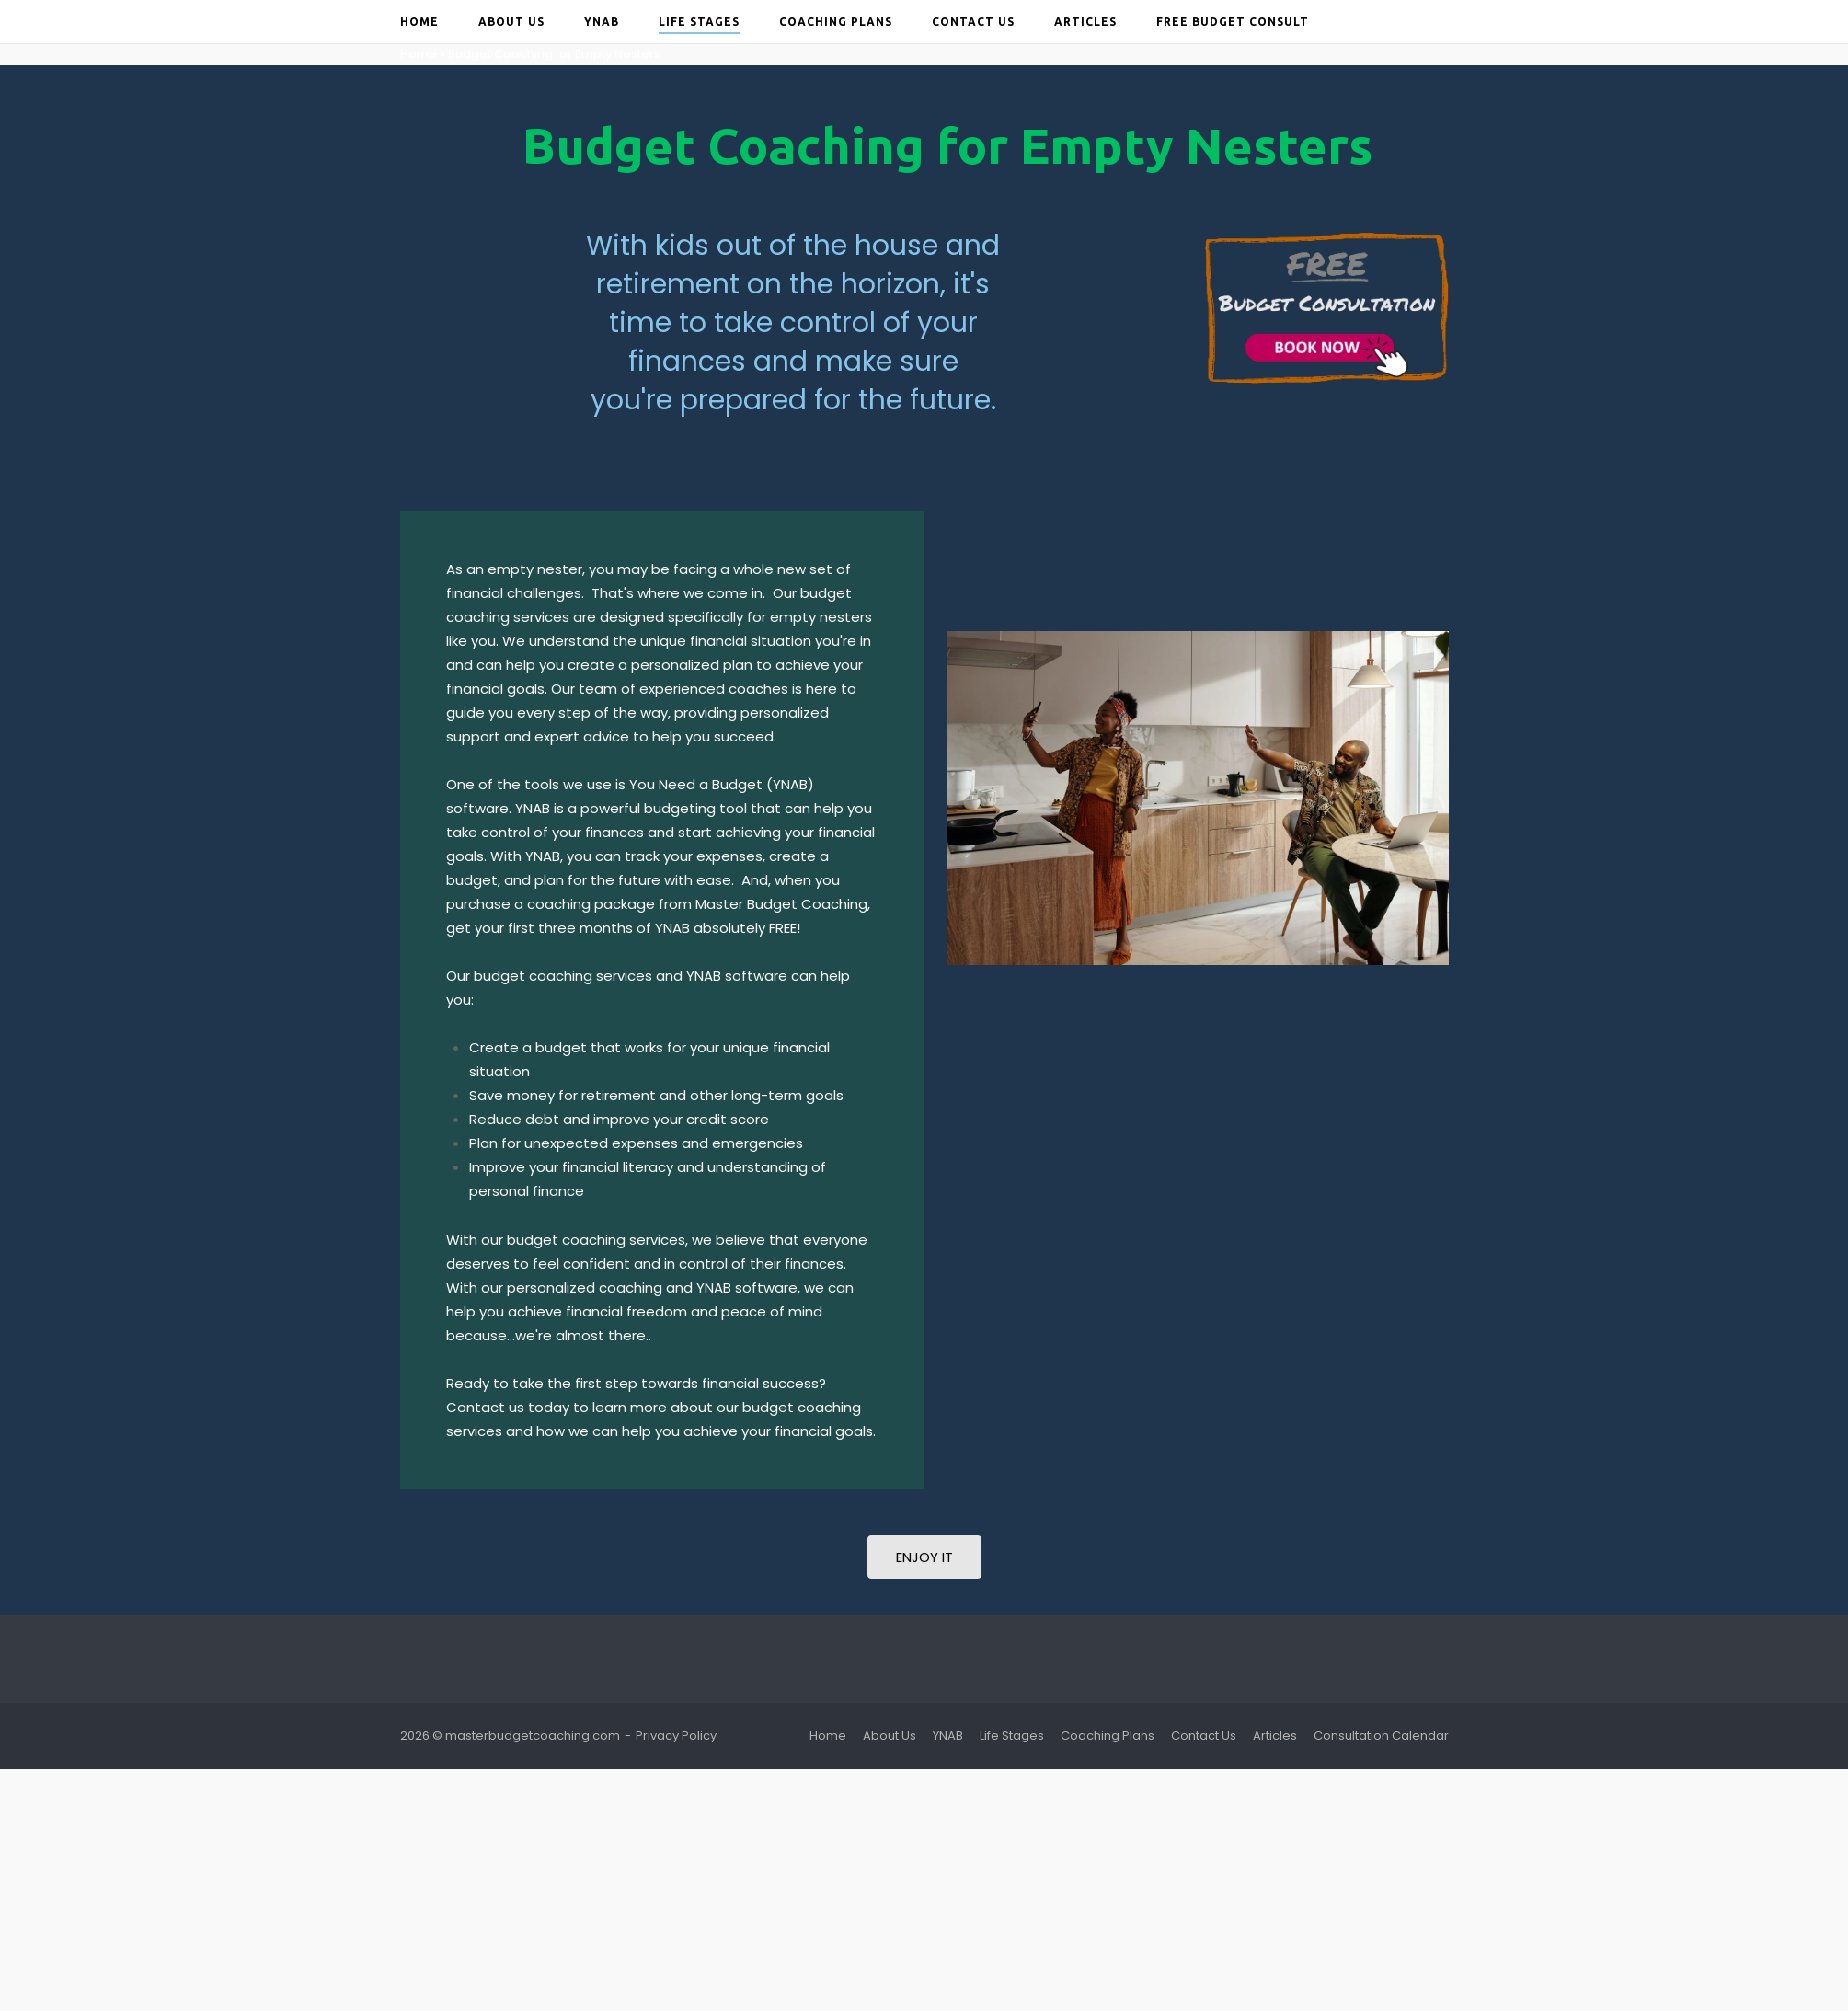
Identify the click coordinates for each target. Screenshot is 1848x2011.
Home (419, 22)
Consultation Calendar (1381, 1735)
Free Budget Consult (1232, 22)
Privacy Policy (676, 1735)
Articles (1085, 22)
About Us (511, 22)
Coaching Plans (835, 22)
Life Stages (699, 22)
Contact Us (973, 22)
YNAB (601, 22)
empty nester (535, 569)
